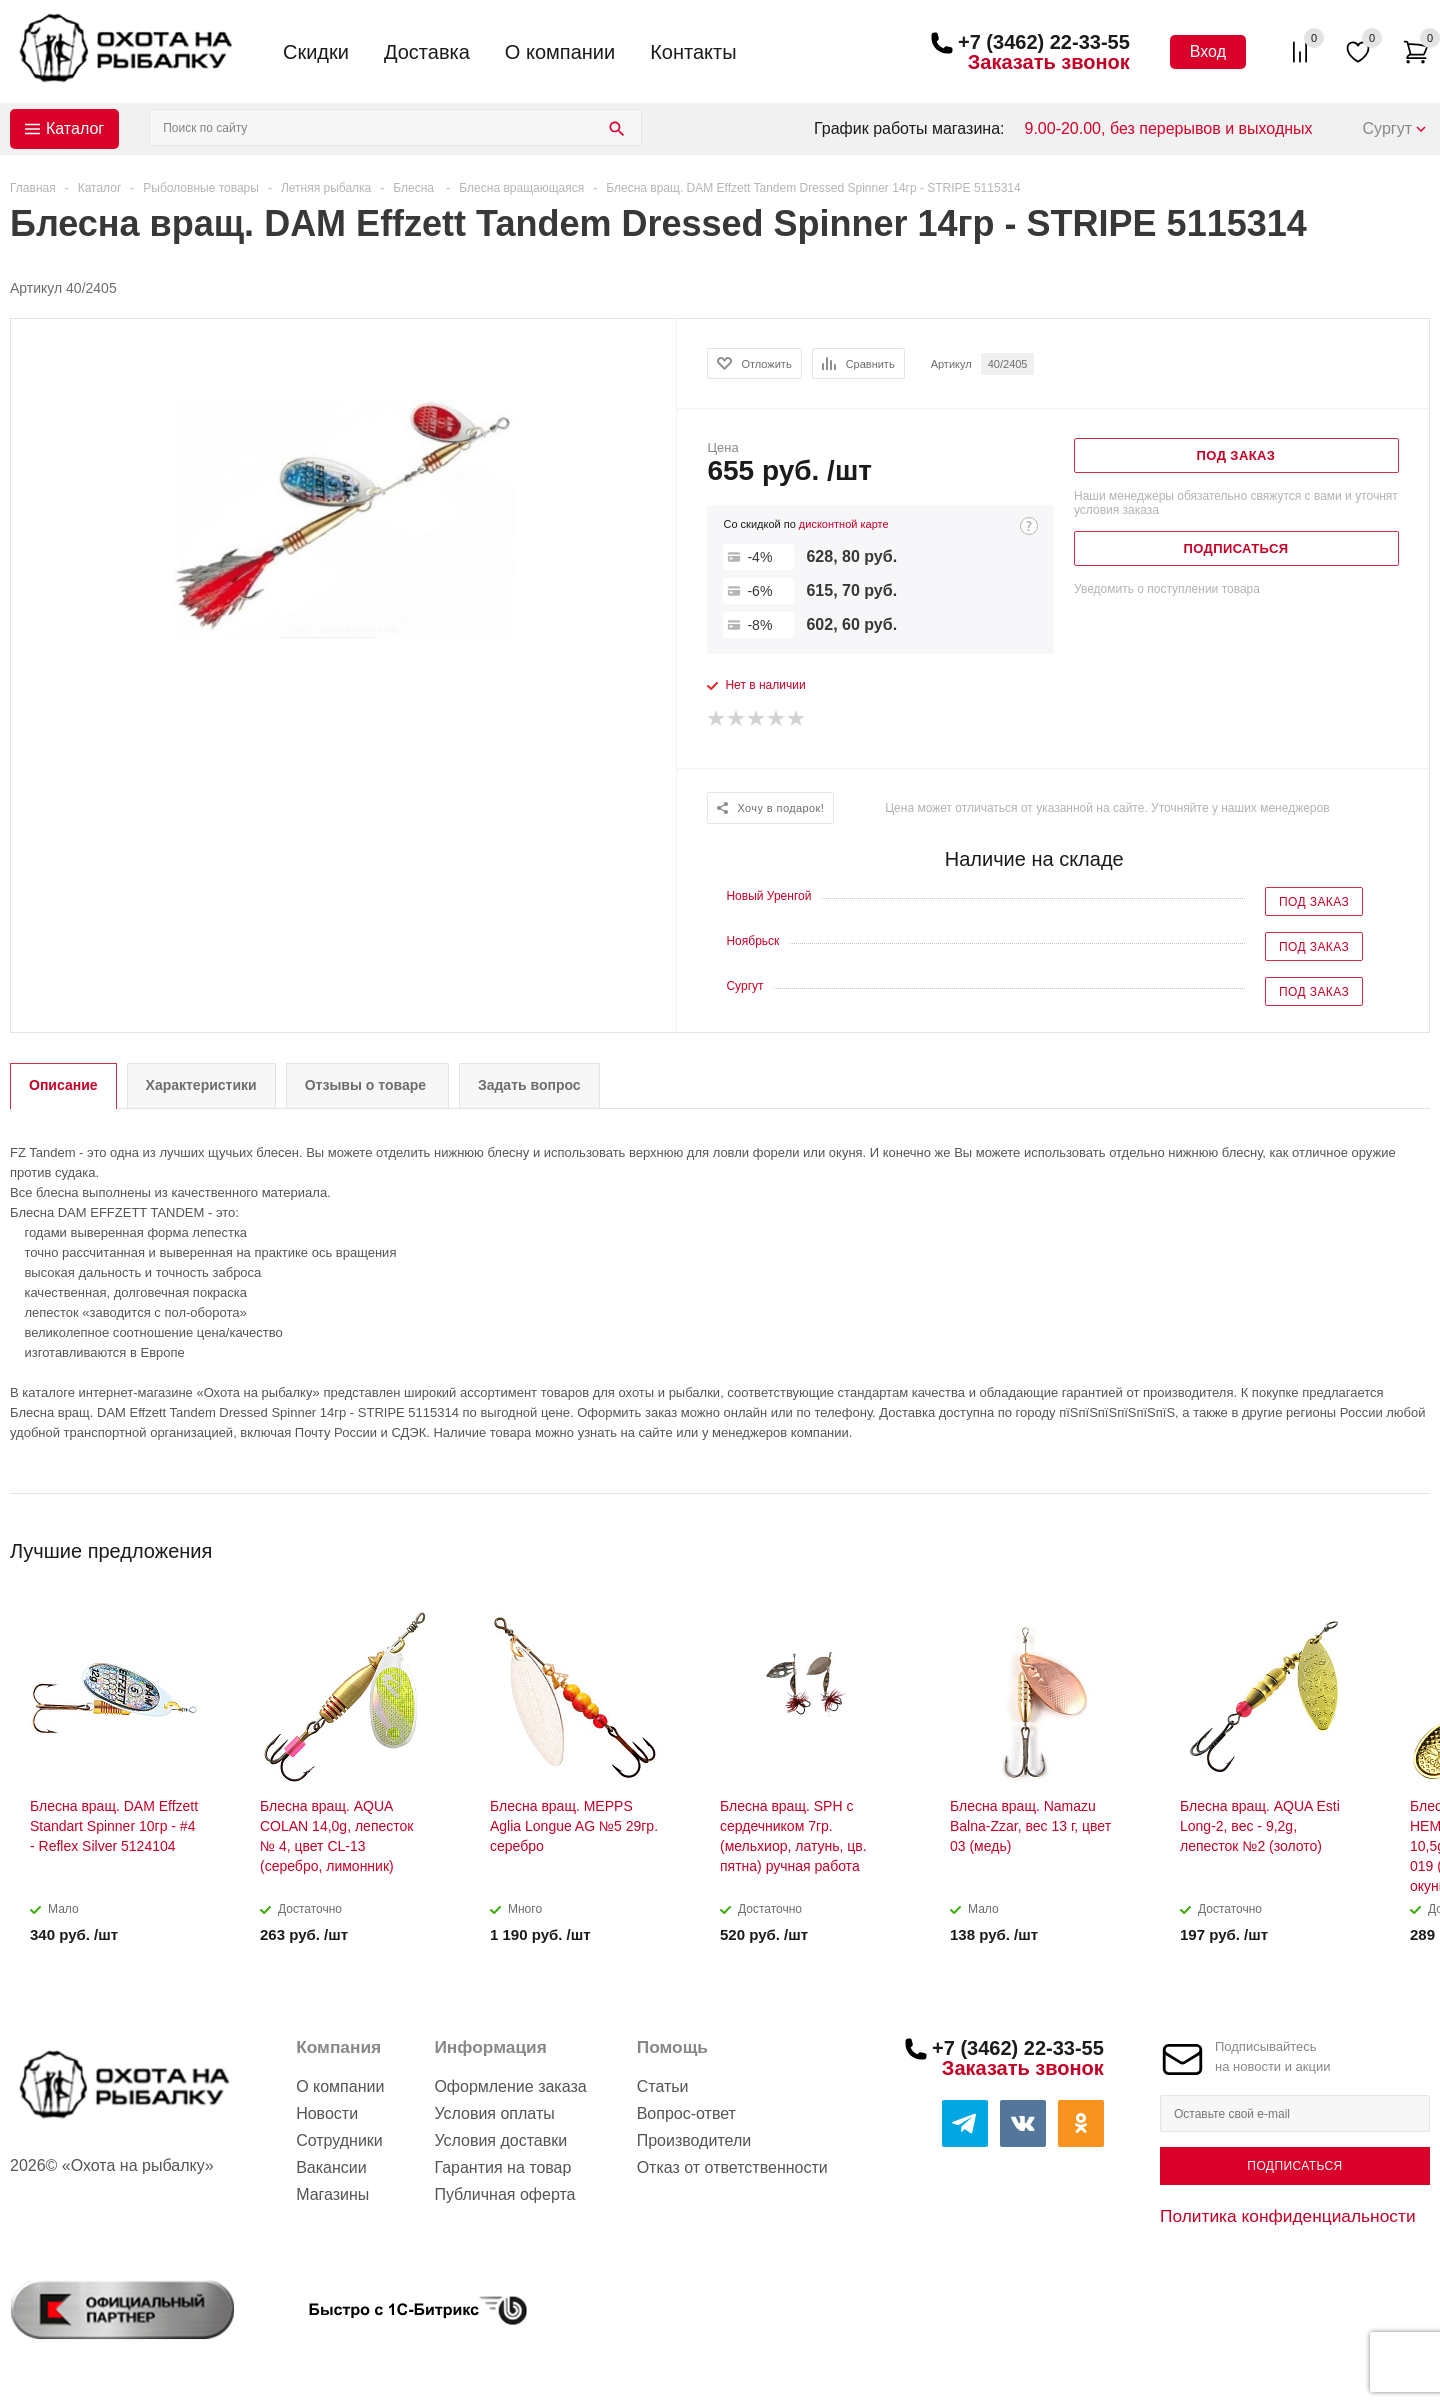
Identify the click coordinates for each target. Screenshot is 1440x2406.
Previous (1381, 1544)
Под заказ (1314, 902)
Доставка (427, 52)
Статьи (663, 2086)
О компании (560, 52)
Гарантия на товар (502, 2167)
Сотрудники (339, 2140)
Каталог (75, 128)
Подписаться (1294, 2166)
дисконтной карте (844, 524)
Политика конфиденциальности (1288, 2216)
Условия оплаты (494, 2113)
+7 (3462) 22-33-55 (1044, 42)
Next (1415, 1544)
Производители (694, 2140)
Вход (1208, 51)
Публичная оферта (504, 2194)
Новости (327, 2113)
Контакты (693, 52)
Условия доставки (500, 2140)
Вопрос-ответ (686, 2113)
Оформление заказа (510, 2086)
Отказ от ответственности (732, 2167)
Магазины (332, 2194)
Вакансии (331, 2167)
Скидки (316, 52)
